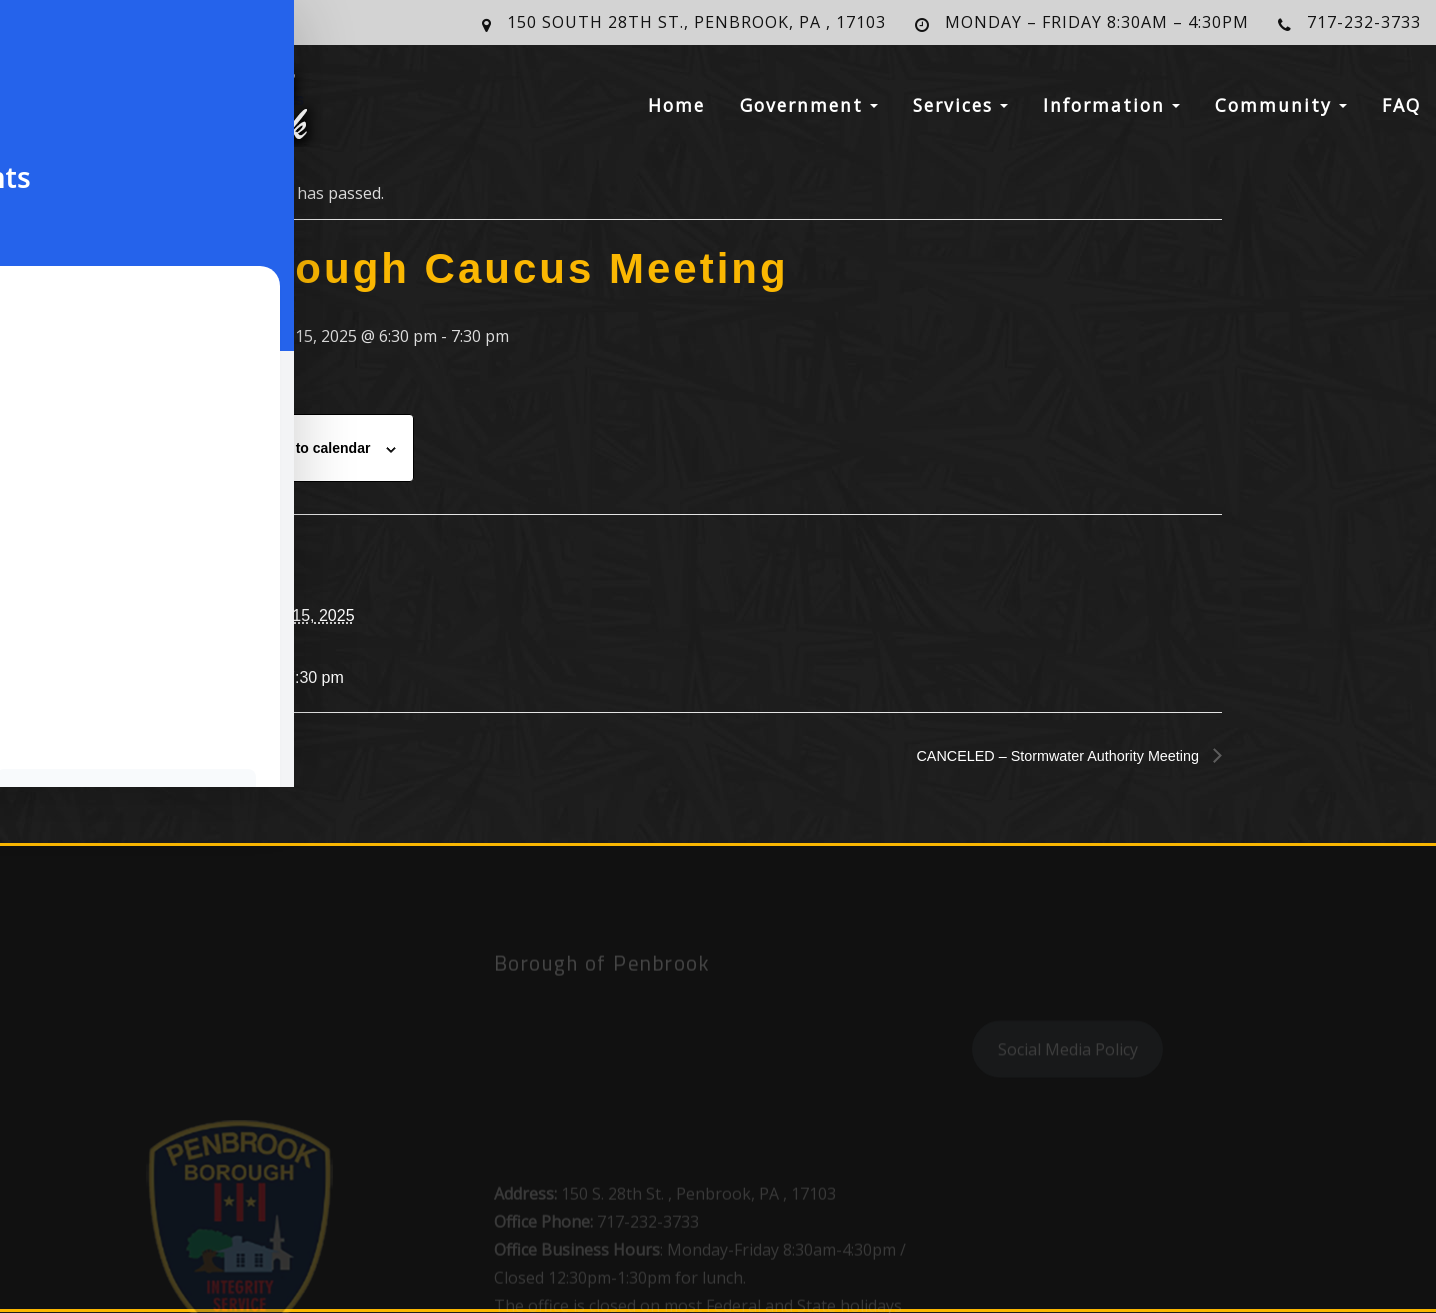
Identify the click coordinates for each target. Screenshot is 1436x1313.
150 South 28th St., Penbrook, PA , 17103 (696, 22)
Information (1111, 114)
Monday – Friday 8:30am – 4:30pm (1097, 22)
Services (960, 114)
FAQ (1401, 114)
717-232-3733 (1364, 22)
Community (1281, 114)
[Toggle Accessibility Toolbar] (41, 41)
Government (809, 114)
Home (676, 114)
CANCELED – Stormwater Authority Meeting (1043, 755)
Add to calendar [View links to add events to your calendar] (318, 448)
